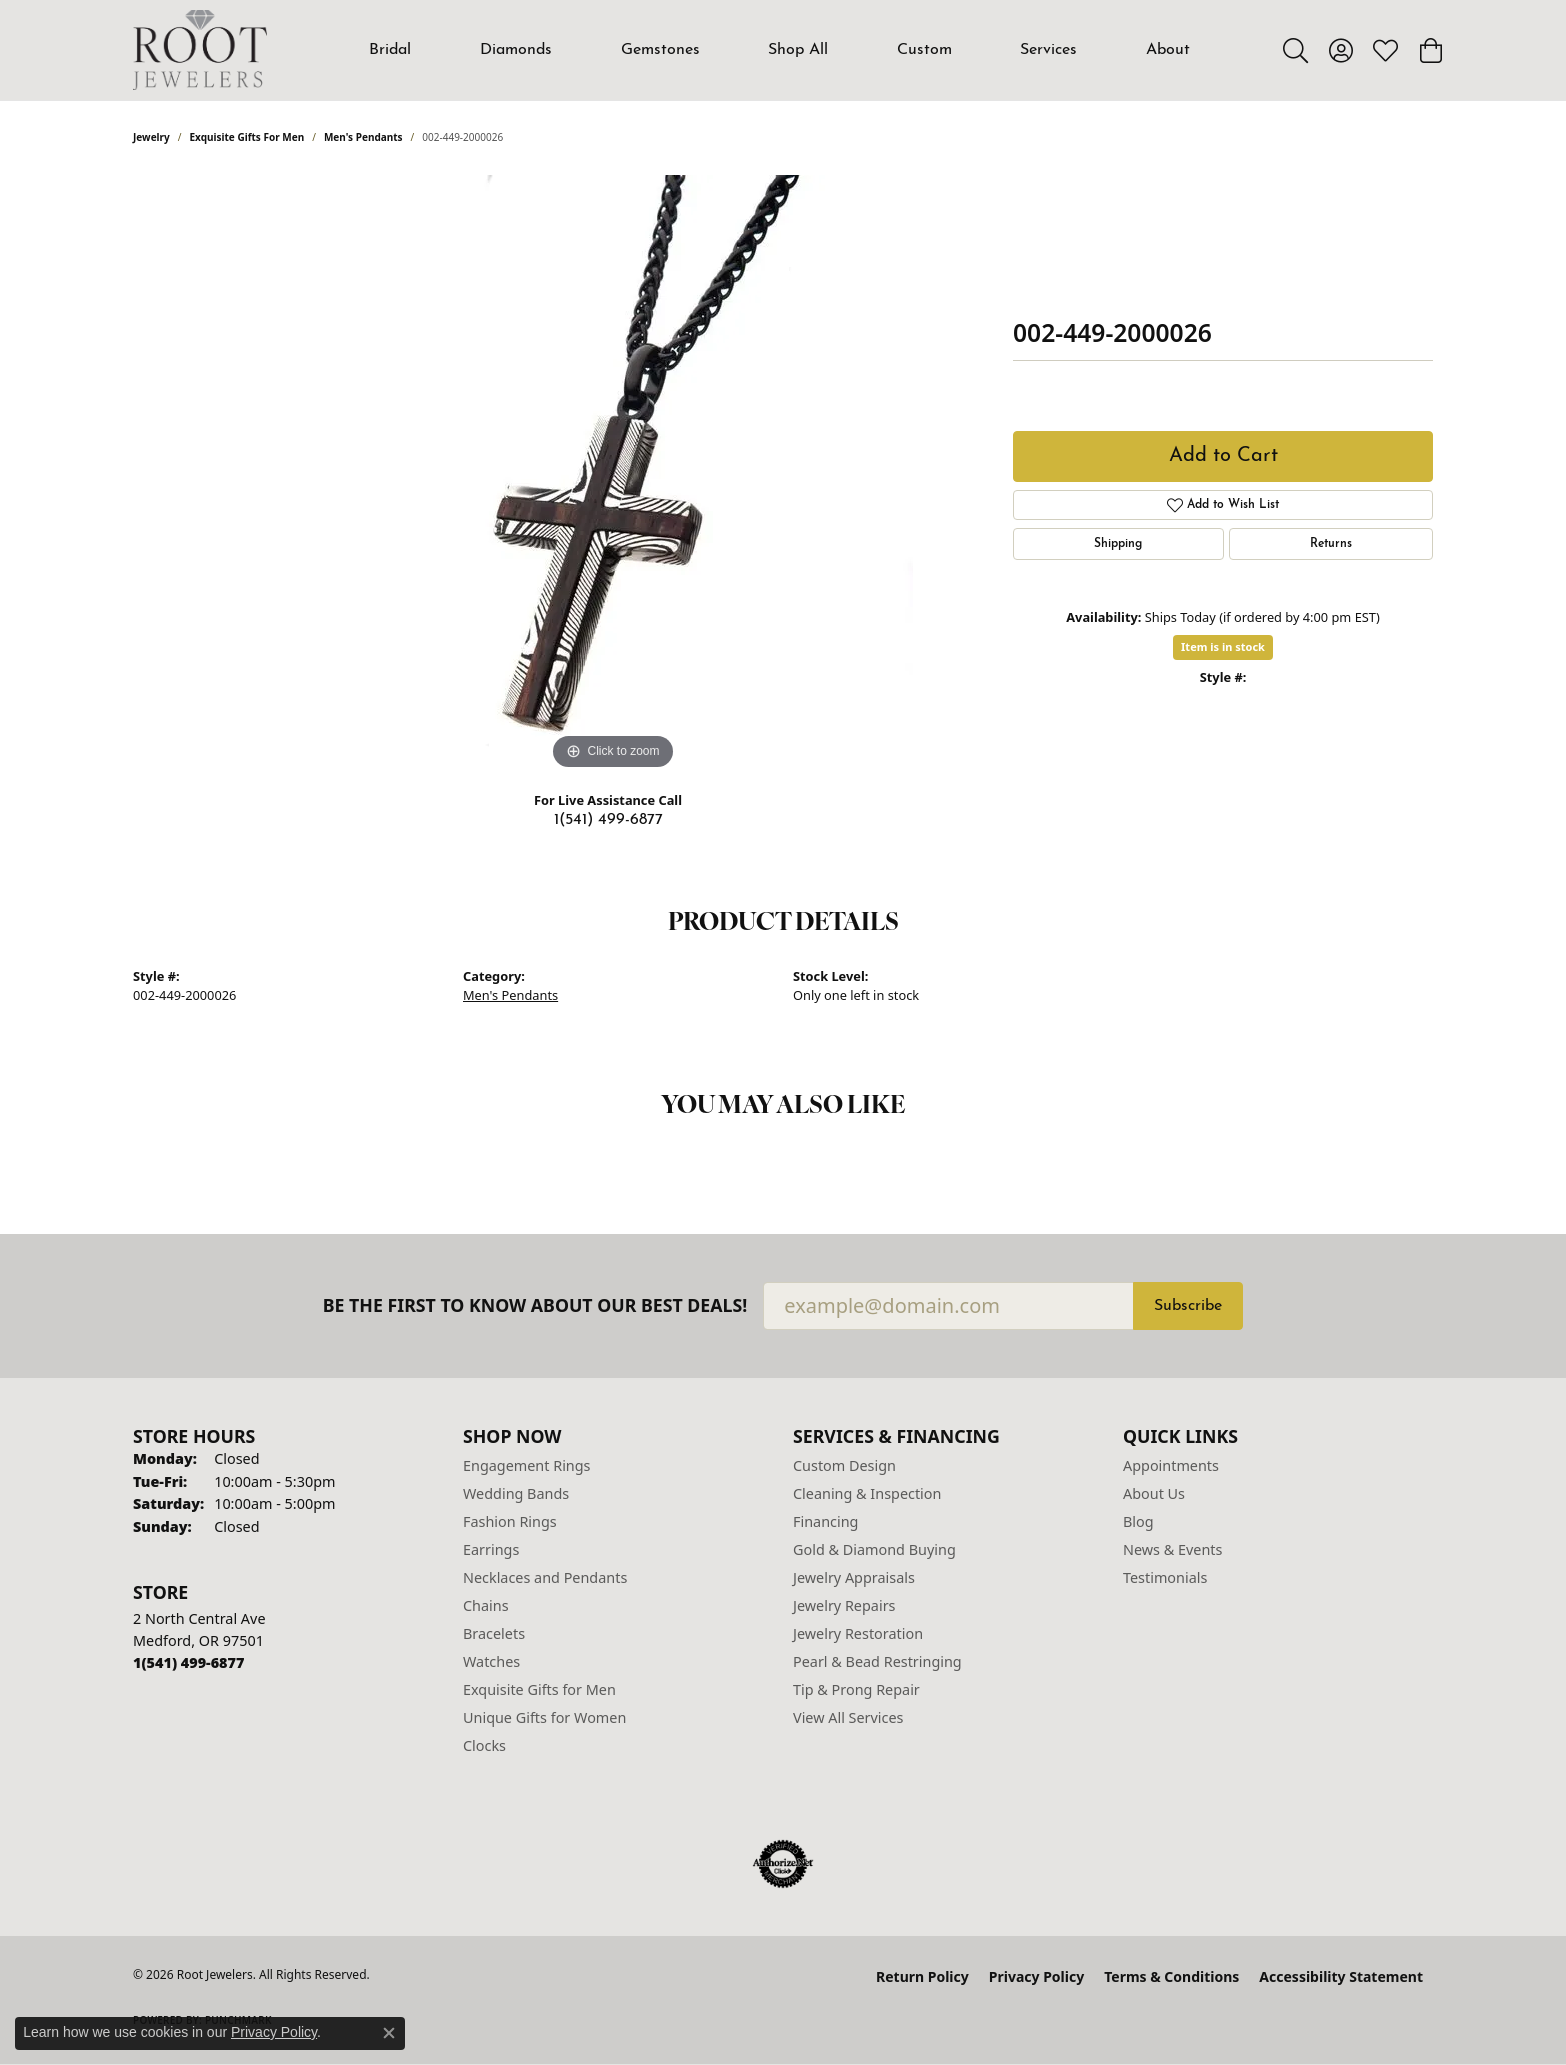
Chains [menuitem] (486, 1605)
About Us (1154, 1493)
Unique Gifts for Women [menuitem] (544, 1717)
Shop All (798, 50)
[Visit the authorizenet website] (783, 1864)
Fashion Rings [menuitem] (510, 1521)
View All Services (848, 1717)
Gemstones (660, 50)
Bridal (390, 50)
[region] (613, 475)
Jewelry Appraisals (854, 1577)
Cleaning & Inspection (867, 1493)
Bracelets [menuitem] (494, 1633)
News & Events (1172, 1549)
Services (1048, 50)
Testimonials (1165, 1577)
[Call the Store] (188, 1662)
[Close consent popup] (389, 2033)
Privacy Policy (1036, 1976)
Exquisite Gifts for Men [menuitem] (539, 1689)
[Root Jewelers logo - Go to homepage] (200, 50)
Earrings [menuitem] (491, 1549)
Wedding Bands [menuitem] (516, 1493)
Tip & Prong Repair (856, 1689)
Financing (825, 1521)
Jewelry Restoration (858, 1633)
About (1168, 50)
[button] (1295, 50)
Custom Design (844, 1465)
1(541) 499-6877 (608, 820)
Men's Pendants (363, 137)
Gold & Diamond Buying (874, 1549)
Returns (1331, 544)
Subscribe (1188, 1306)
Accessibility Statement (1341, 1976)
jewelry (151, 137)
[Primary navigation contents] (780, 50)
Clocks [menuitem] (484, 1745)
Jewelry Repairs (844, 1605)
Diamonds (516, 50)
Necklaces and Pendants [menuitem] (545, 1577)
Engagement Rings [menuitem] (527, 1465)
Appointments (1171, 1465)
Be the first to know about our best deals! (535, 1305)
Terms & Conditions (1171, 1976)
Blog (1138, 1521)
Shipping (1118, 544)
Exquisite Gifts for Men (247, 137)
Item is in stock (1223, 646)
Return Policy (922, 1976)
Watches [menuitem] (491, 1661)
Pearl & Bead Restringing (877, 1661)
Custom (924, 50)
